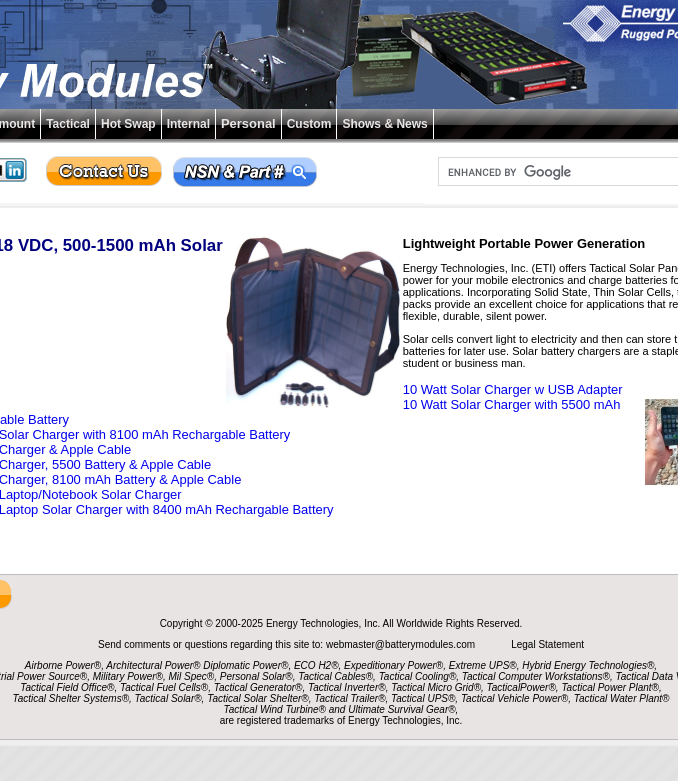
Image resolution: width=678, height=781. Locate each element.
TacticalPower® (521, 687)
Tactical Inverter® (347, 687)
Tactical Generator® (258, 687)
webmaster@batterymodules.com (402, 644)
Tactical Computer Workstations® (536, 676)
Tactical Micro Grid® (436, 687)
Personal (248, 123)
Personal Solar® (256, 676)
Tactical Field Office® (67, 687)
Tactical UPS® (423, 698)
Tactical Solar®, (170, 698)
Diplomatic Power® (245, 665)
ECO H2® (316, 665)
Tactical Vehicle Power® (514, 698)
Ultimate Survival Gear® (401, 709)
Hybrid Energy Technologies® (588, 665)
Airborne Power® (63, 665)
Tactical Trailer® (349, 698)
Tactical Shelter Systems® (71, 698)
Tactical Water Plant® (622, 698)
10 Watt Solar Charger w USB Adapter (513, 389)
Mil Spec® (191, 676)
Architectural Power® (153, 665)
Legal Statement (547, 644)
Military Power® (128, 676)
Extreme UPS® (483, 665)
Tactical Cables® (335, 676)
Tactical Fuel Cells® (164, 687)
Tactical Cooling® (418, 676)
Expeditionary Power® (393, 665)
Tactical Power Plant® (610, 687)
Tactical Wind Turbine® (275, 709)
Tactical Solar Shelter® (258, 698)
